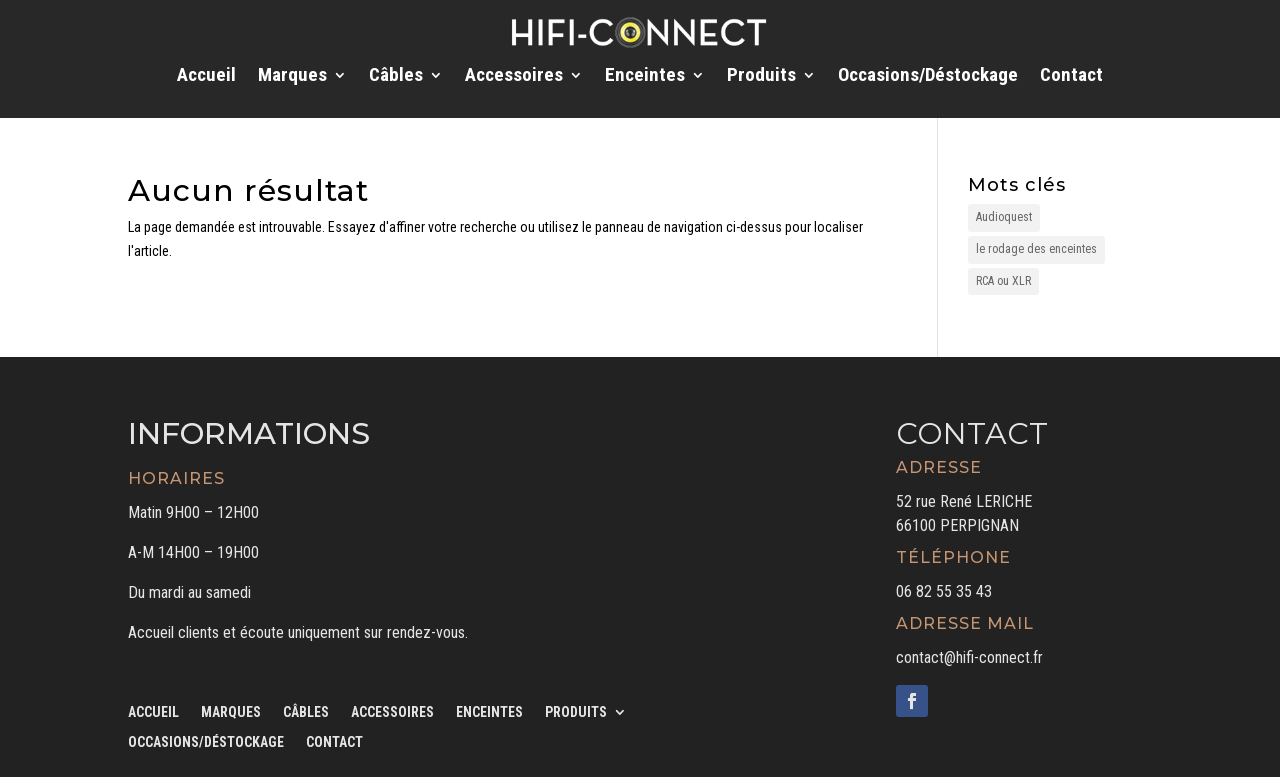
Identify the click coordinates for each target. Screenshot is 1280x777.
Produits (761, 77)
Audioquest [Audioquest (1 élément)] (1004, 217)
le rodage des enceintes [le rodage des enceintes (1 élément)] (1036, 249)
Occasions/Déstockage (928, 77)
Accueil (206, 77)
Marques (292, 77)
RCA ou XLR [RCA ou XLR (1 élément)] (1003, 281)
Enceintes (645, 77)
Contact (1071, 77)
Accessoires (514, 77)
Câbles (396, 77)
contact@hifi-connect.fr (969, 657)
